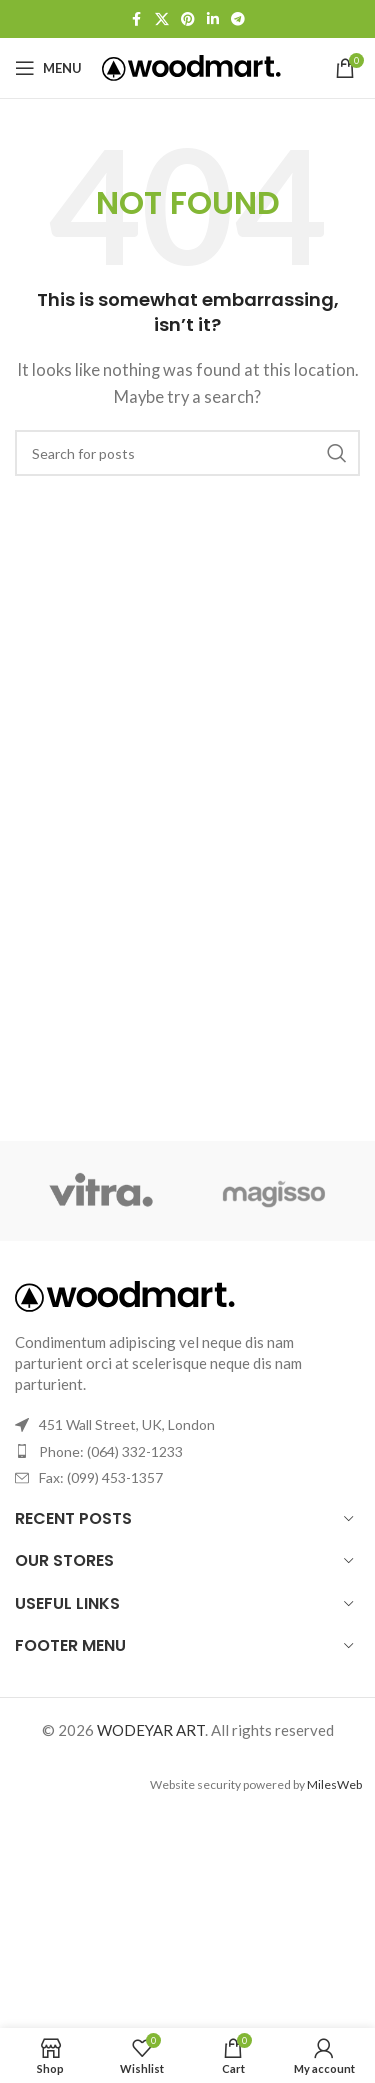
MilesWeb (334, 1784)
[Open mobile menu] (48, 68)
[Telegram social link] (238, 19)
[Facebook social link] (137, 19)
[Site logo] (191, 66)
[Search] (187, 453)
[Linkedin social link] (213, 19)
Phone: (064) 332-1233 (111, 1451)
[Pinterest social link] (188, 19)
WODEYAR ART (151, 1730)
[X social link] (162, 19)
